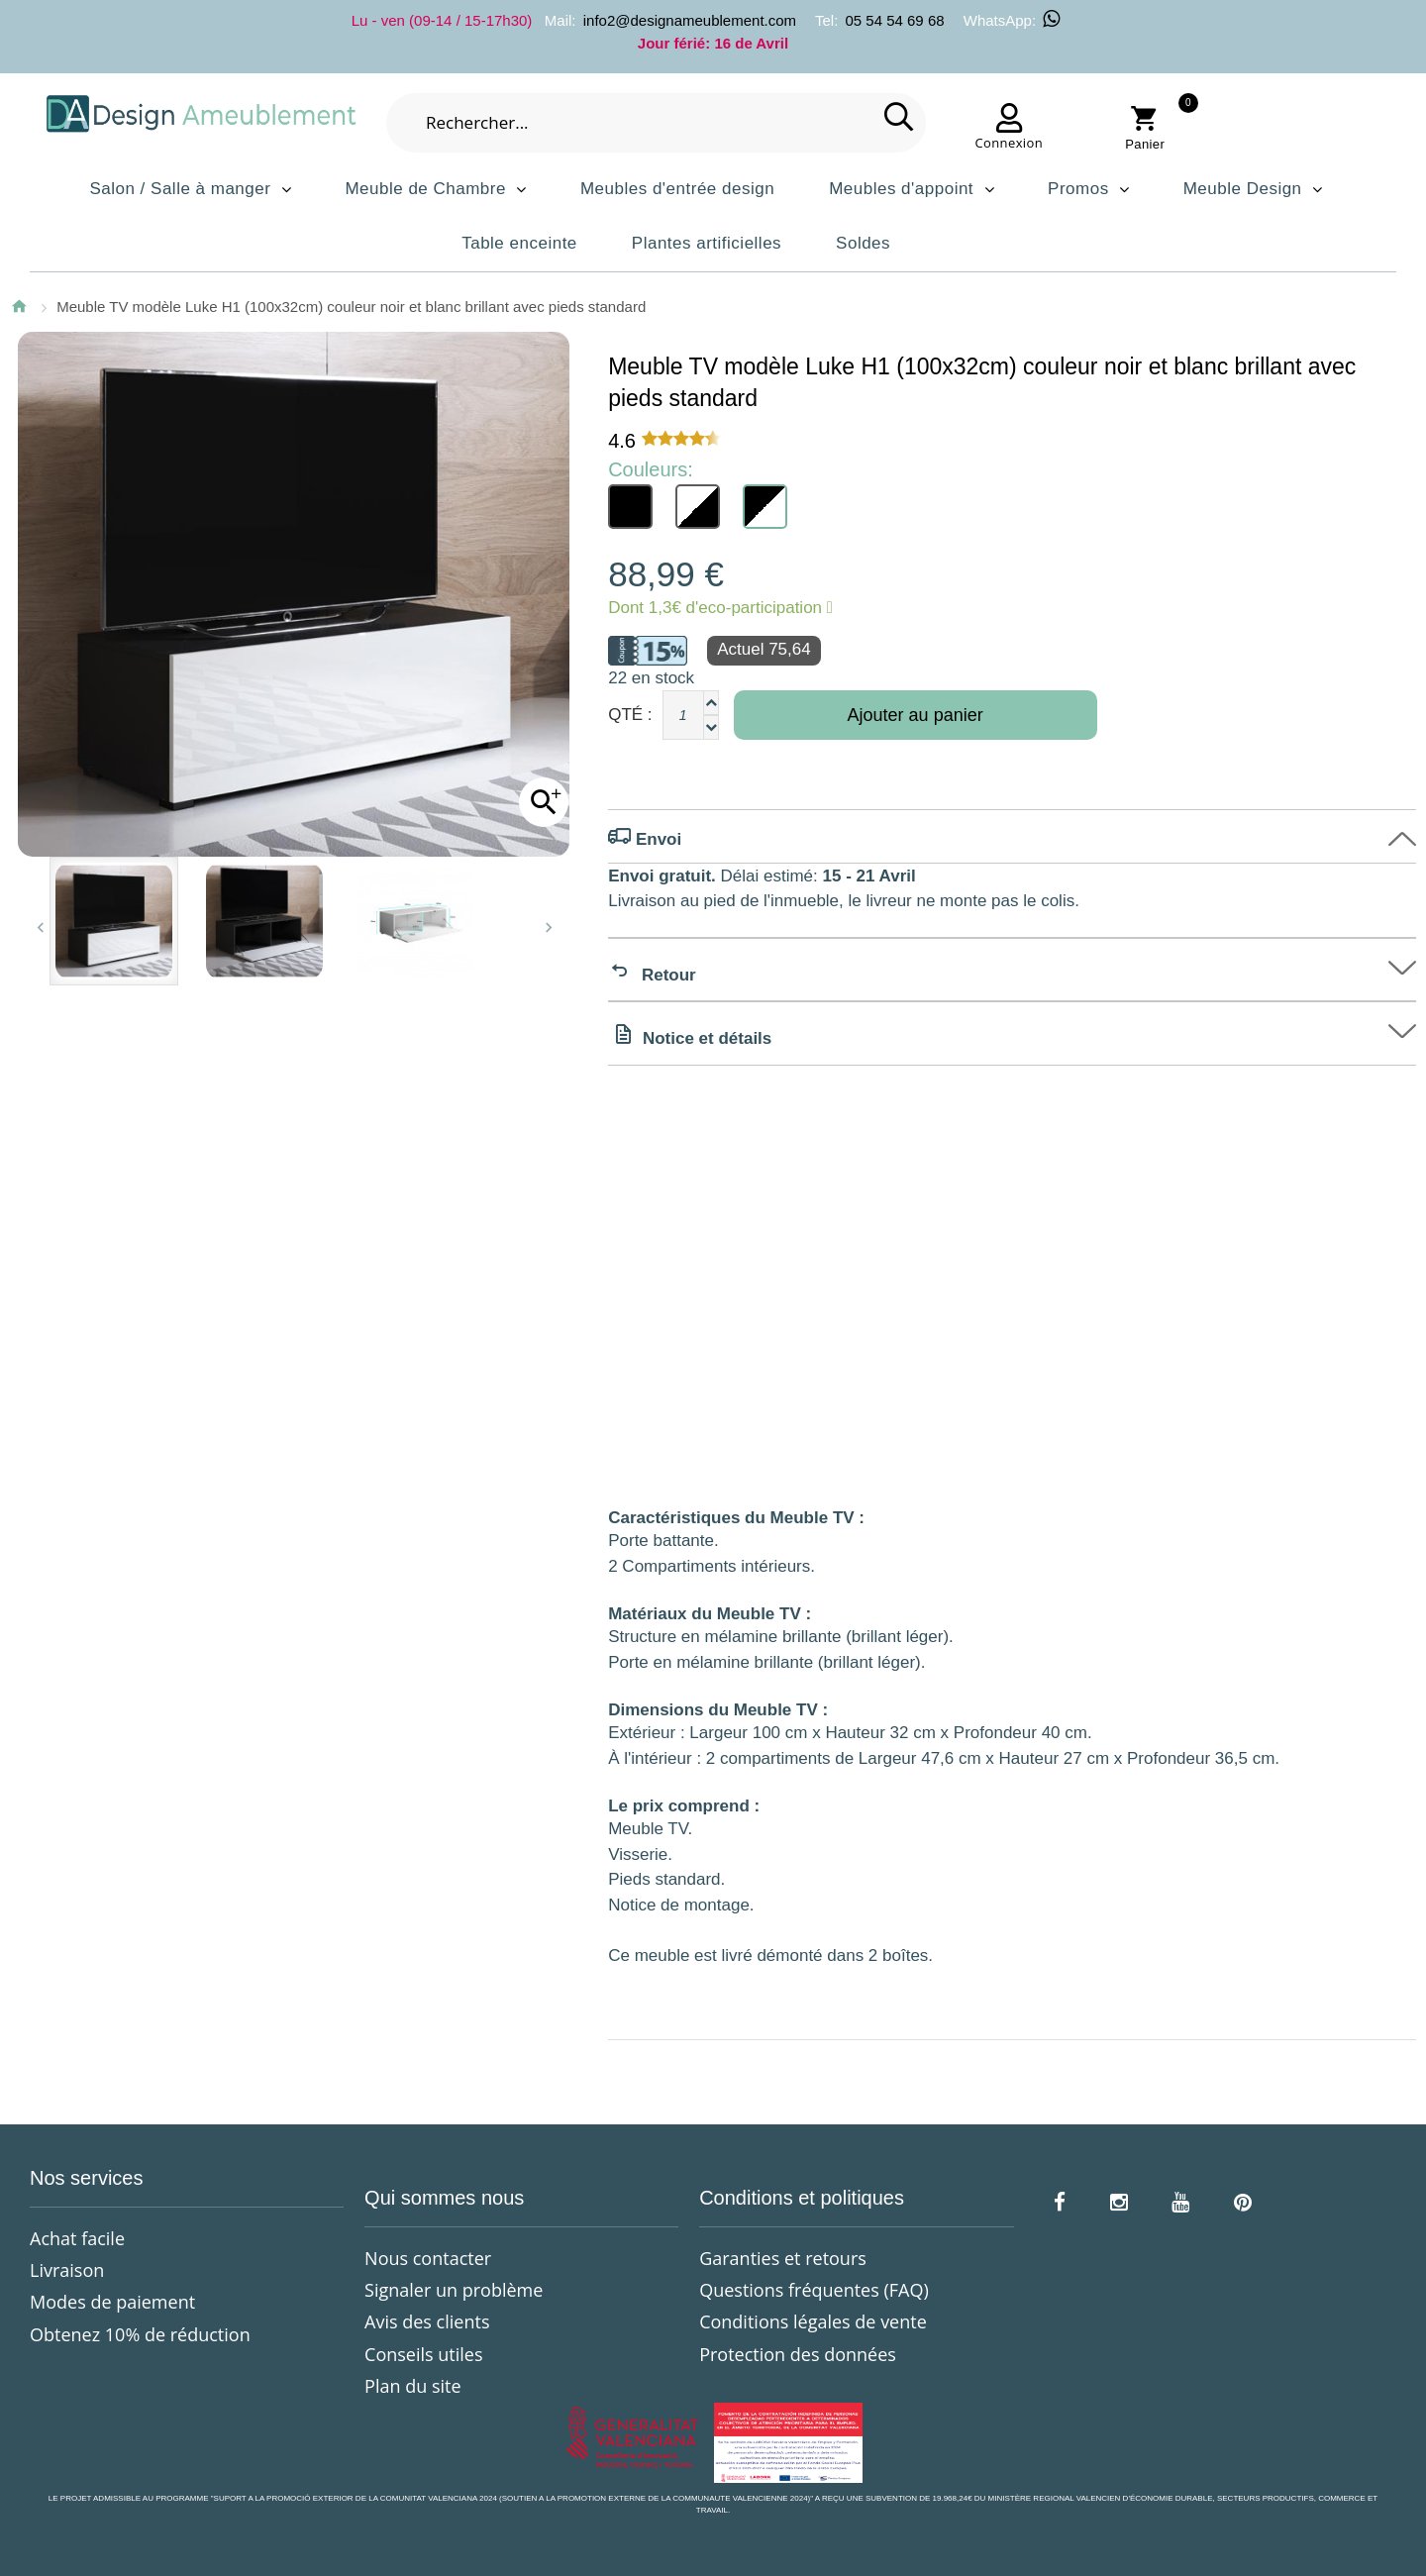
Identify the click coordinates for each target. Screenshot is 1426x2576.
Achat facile (77, 2238)
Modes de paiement (112, 2302)
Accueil (19, 306)
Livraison (67, 2270)
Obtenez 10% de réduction (140, 2334)
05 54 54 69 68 (894, 20)
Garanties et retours (782, 2258)
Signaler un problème (453, 2290)
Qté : (630, 714)
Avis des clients (426, 2321)
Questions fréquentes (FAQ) (814, 2290)
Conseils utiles (423, 2354)
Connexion (1008, 143)
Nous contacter (427, 2258)
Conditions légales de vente (813, 2321)
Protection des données (797, 2354)
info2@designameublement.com (689, 20)
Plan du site (412, 2386)
